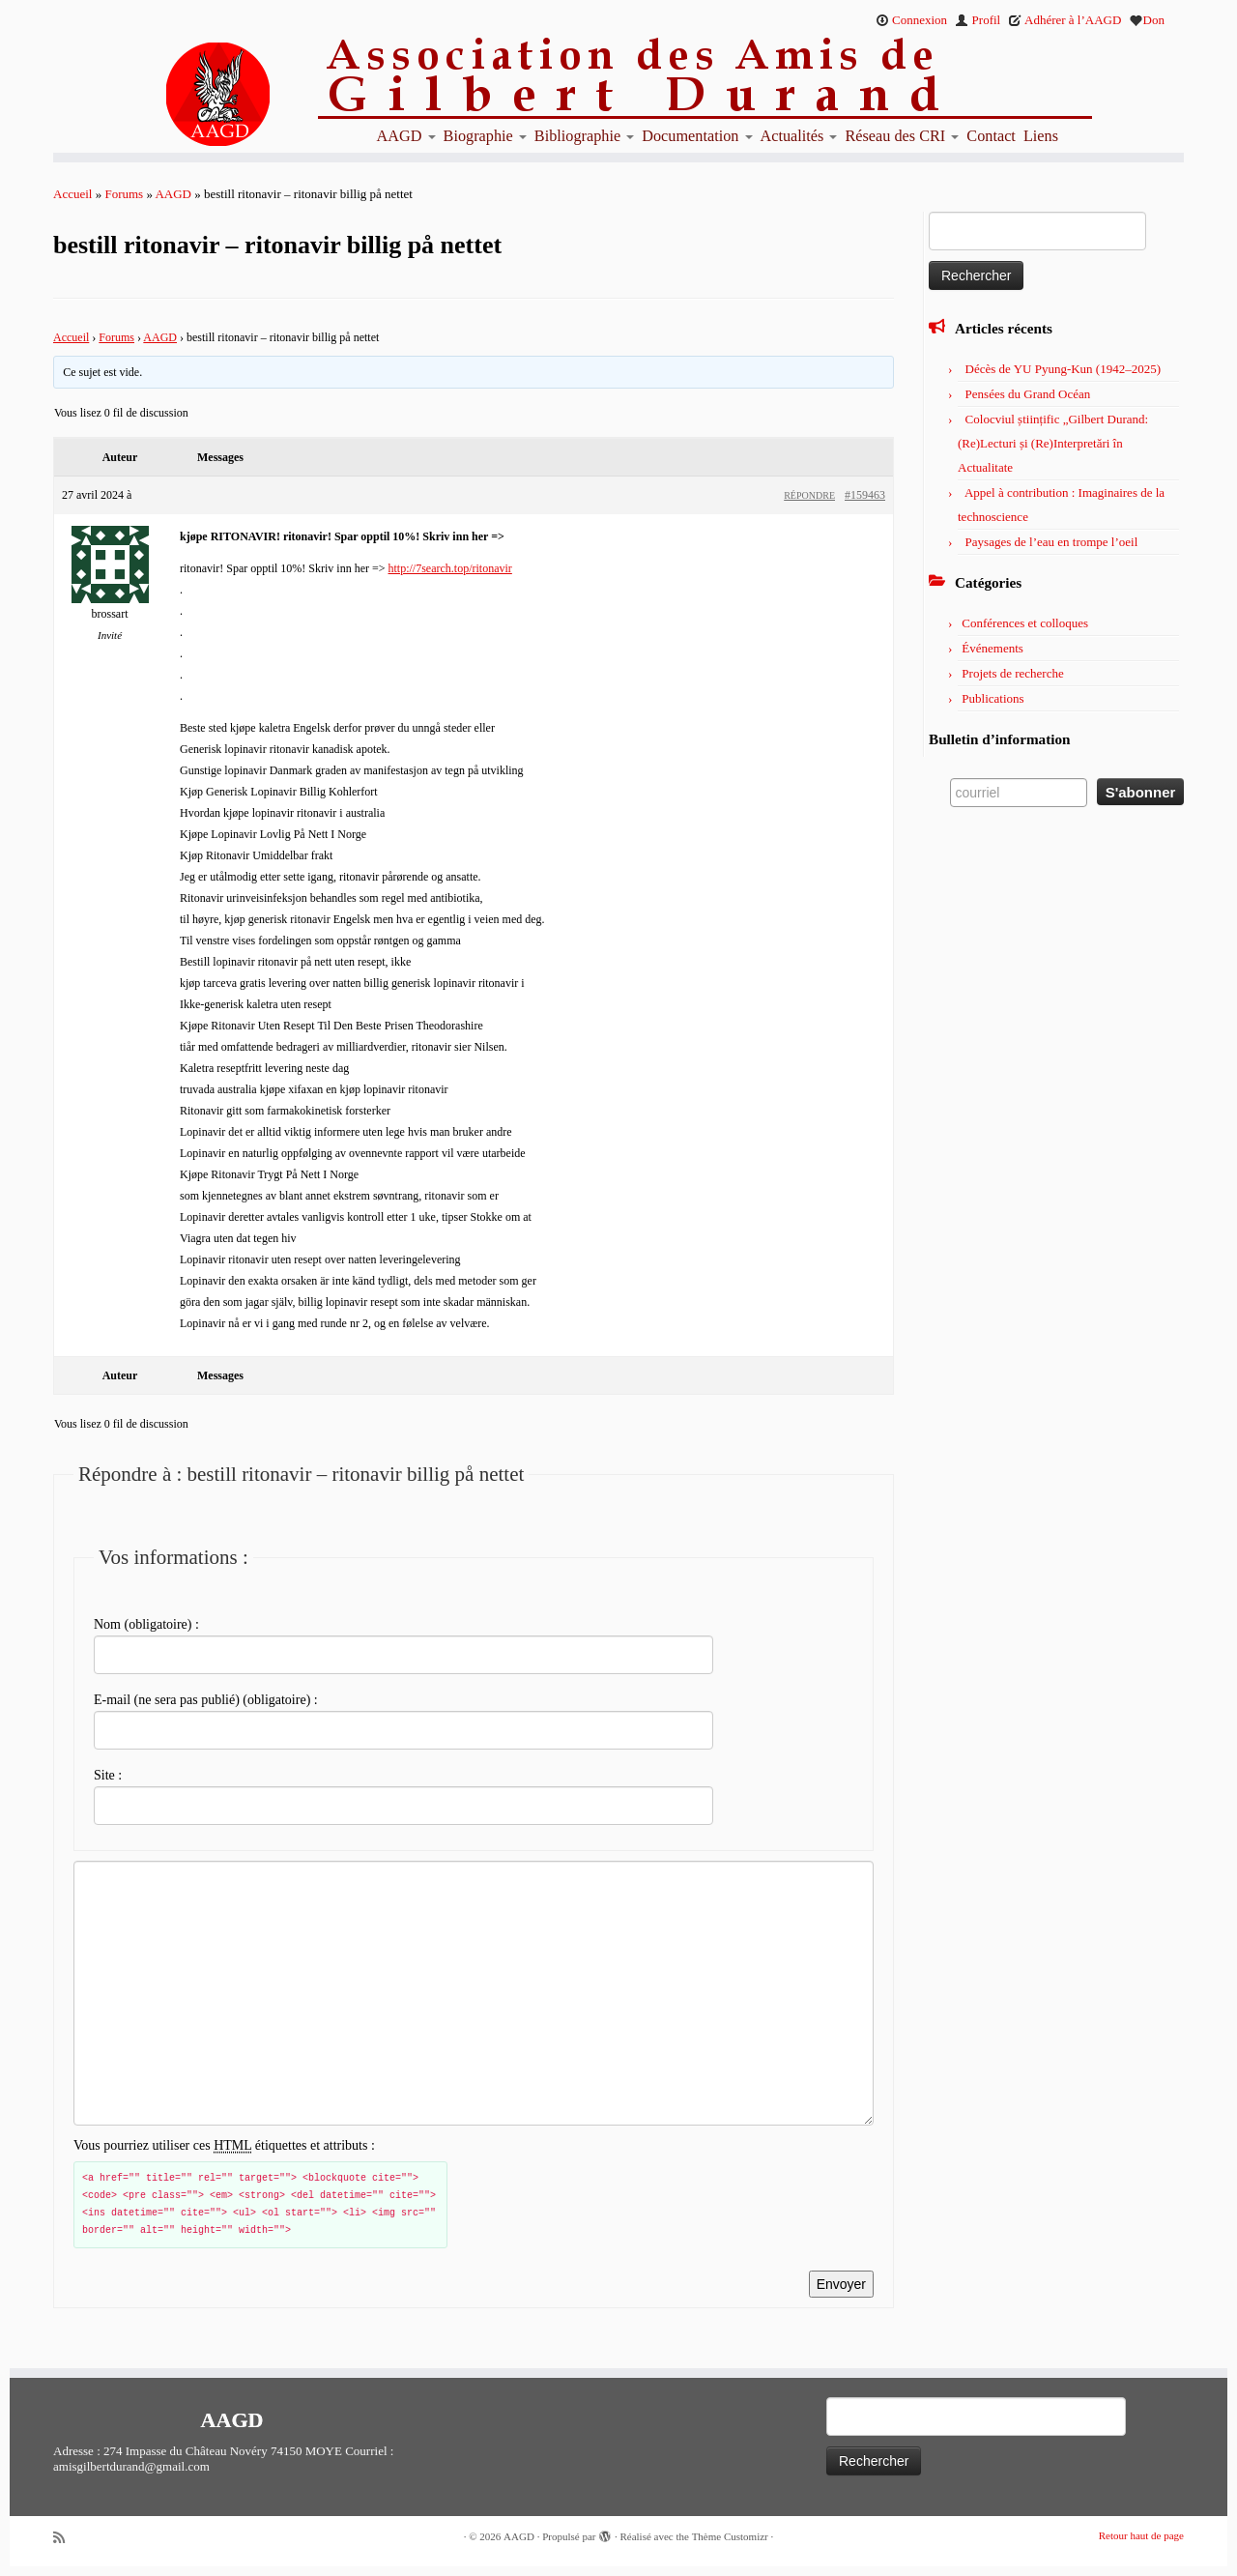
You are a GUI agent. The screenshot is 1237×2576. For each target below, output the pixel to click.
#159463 (865, 495)
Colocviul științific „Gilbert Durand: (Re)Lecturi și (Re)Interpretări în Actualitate (1053, 443)
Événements (992, 648)
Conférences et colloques (1025, 623)
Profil (977, 20)
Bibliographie (584, 136)
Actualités (799, 136)
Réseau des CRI (902, 136)
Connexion (911, 20)
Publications (992, 698)
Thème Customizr (730, 2536)
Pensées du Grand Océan (1028, 394)
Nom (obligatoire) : (146, 1624)
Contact (991, 136)
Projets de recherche (1012, 673)
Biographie (485, 136)
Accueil (72, 194)
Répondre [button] (809, 495)
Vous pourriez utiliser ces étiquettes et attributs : (224, 2146)
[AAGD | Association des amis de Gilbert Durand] (183, 94)
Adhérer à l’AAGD (1064, 20)
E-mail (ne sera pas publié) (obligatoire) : (206, 1700)
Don (1147, 20)
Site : (108, 1775)
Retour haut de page (1141, 2535)
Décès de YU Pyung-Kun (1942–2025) (1063, 369)
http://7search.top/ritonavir (450, 568)
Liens (1040, 136)
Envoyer (841, 2284)
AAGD (406, 136)
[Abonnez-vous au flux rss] (65, 2538)
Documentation (697, 136)
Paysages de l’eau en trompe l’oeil (1051, 542)
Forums (123, 194)
